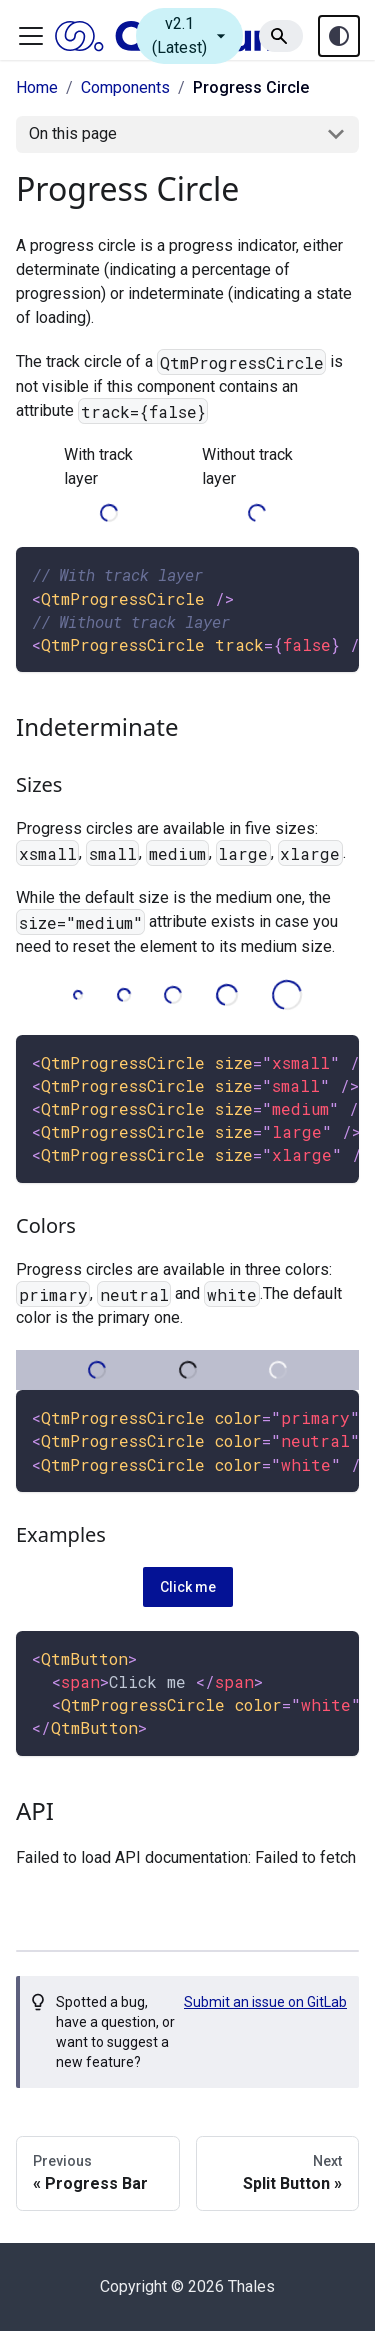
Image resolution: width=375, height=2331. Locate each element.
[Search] (281, 36)
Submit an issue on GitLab (265, 2002)
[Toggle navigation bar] (31, 36)
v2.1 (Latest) (191, 35)
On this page (73, 133)
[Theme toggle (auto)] (339, 36)
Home (37, 87)
